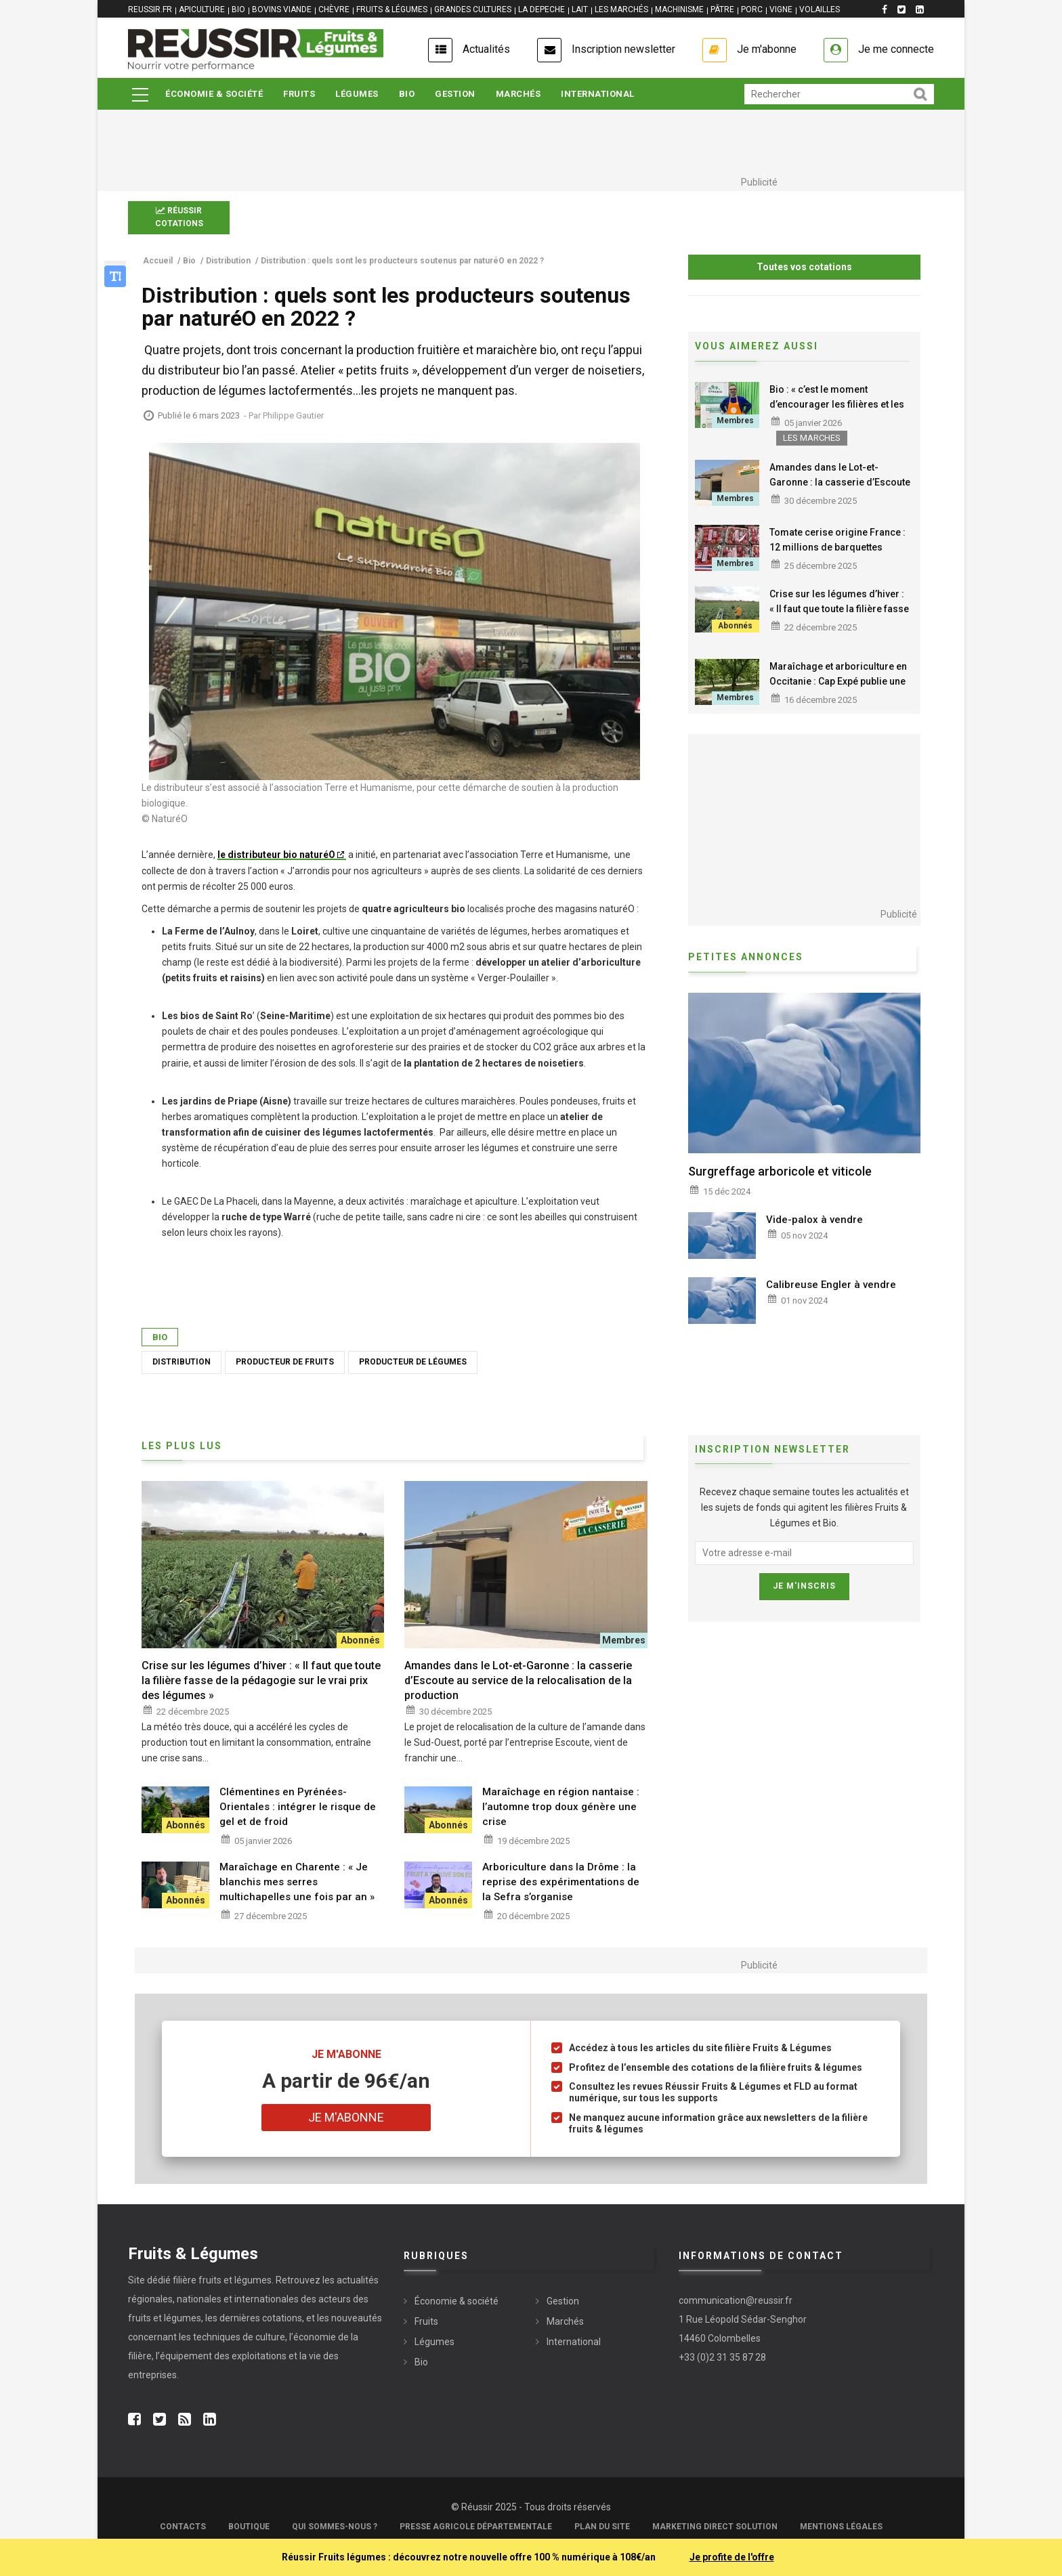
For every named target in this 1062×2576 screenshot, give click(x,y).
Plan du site (602, 2526)
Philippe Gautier (293, 415)
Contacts (183, 2526)
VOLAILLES (819, 9)
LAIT (580, 9)
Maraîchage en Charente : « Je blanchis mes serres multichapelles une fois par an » (297, 1882)
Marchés (518, 94)
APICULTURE (202, 9)
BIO (238, 9)
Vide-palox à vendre (814, 1220)
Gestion (455, 94)
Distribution (181, 1362)
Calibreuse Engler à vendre (831, 1285)
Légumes (357, 94)
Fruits (299, 94)
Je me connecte (896, 49)
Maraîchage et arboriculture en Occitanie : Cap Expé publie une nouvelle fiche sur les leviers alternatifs (838, 688)
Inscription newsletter (623, 49)
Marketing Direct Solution (715, 2526)
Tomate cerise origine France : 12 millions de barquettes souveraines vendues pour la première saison (837, 554)
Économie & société (214, 94)
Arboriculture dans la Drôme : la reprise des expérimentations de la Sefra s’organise (560, 1882)
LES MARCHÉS (621, 9)
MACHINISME (679, 9)
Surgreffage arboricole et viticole (780, 1171)
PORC (752, 9)
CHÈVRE (333, 9)
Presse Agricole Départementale (476, 2526)
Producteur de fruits (285, 1362)
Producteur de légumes (413, 1362)
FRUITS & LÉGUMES (391, 9)
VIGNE (780, 9)
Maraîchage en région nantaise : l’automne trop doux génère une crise (560, 1807)
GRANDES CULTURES (472, 9)
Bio (407, 94)
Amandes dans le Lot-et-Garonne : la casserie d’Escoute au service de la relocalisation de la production (839, 489)
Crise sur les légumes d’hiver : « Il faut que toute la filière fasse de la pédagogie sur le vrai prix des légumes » (839, 616)
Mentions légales (841, 2526)
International (598, 94)
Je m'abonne (766, 49)
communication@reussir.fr (735, 2300)
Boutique (249, 2526)
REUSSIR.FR (150, 9)
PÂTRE (722, 9)
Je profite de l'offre (731, 2557)
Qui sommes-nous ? (334, 2526)
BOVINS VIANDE (282, 9)
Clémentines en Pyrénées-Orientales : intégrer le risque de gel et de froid (297, 1807)
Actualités (486, 49)
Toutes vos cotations (804, 266)
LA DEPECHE (541, 9)
